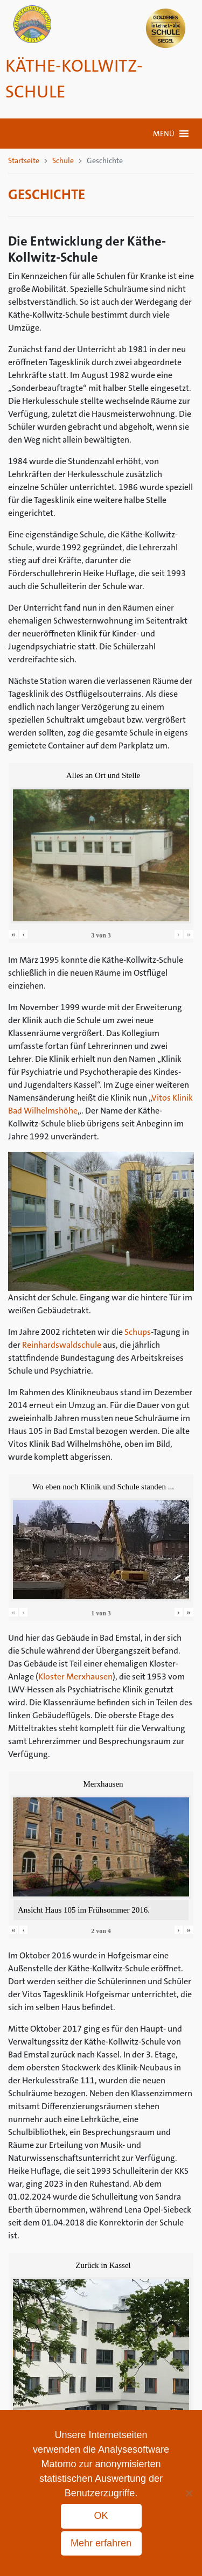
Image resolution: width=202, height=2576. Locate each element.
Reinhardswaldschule (61, 1344)
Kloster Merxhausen (75, 1676)
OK (101, 2515)
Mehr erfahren (101, 2543)
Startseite (23, 160)
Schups (137, 1332)
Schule (63, 160)
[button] (164, 133)
